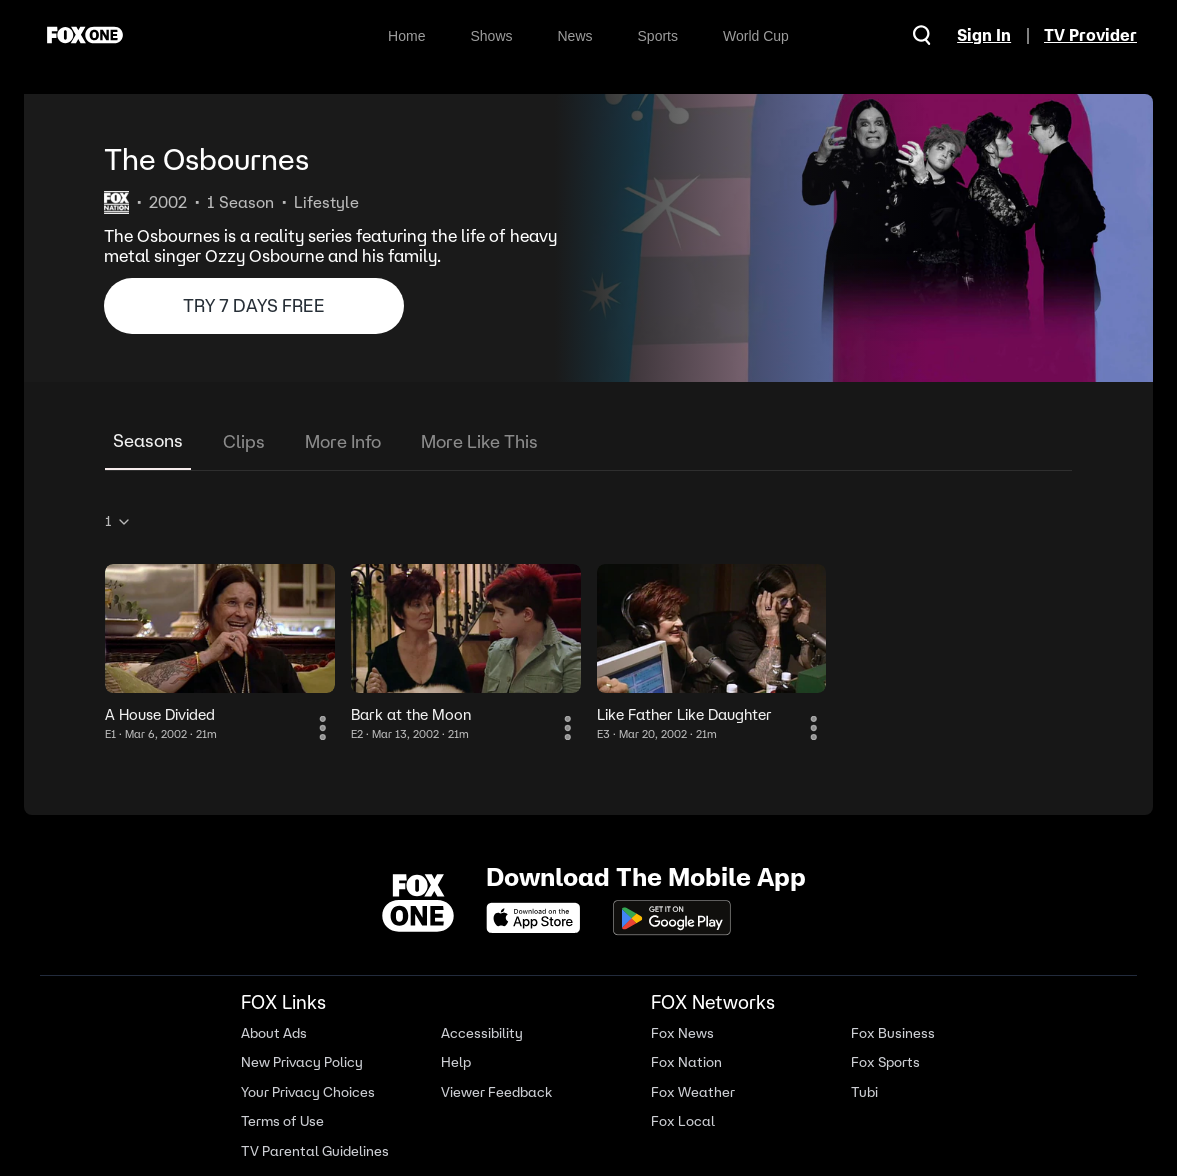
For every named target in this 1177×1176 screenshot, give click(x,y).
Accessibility (482, 1033)
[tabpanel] (588, 623)
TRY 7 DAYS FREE (254, 305)
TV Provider (1090, 35)
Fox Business (893, 1033)
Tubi (864, 1092)
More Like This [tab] (479, 441)
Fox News (682, 1033)
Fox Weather (693, 1092)
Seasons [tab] (148, 440)
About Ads (274, 1033)
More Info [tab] (343, 441)
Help (456, 1062)
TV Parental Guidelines (315, 1151)
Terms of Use (282, 1121)
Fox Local (683, 1121)
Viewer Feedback (496, 1092)
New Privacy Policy (302, 1062)
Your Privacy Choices (308, 1092)
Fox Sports (885, 1062)
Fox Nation (686, 1062)
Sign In (984, 35)
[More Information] (323, 728)
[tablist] (588, 442)
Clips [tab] (244, 441)
